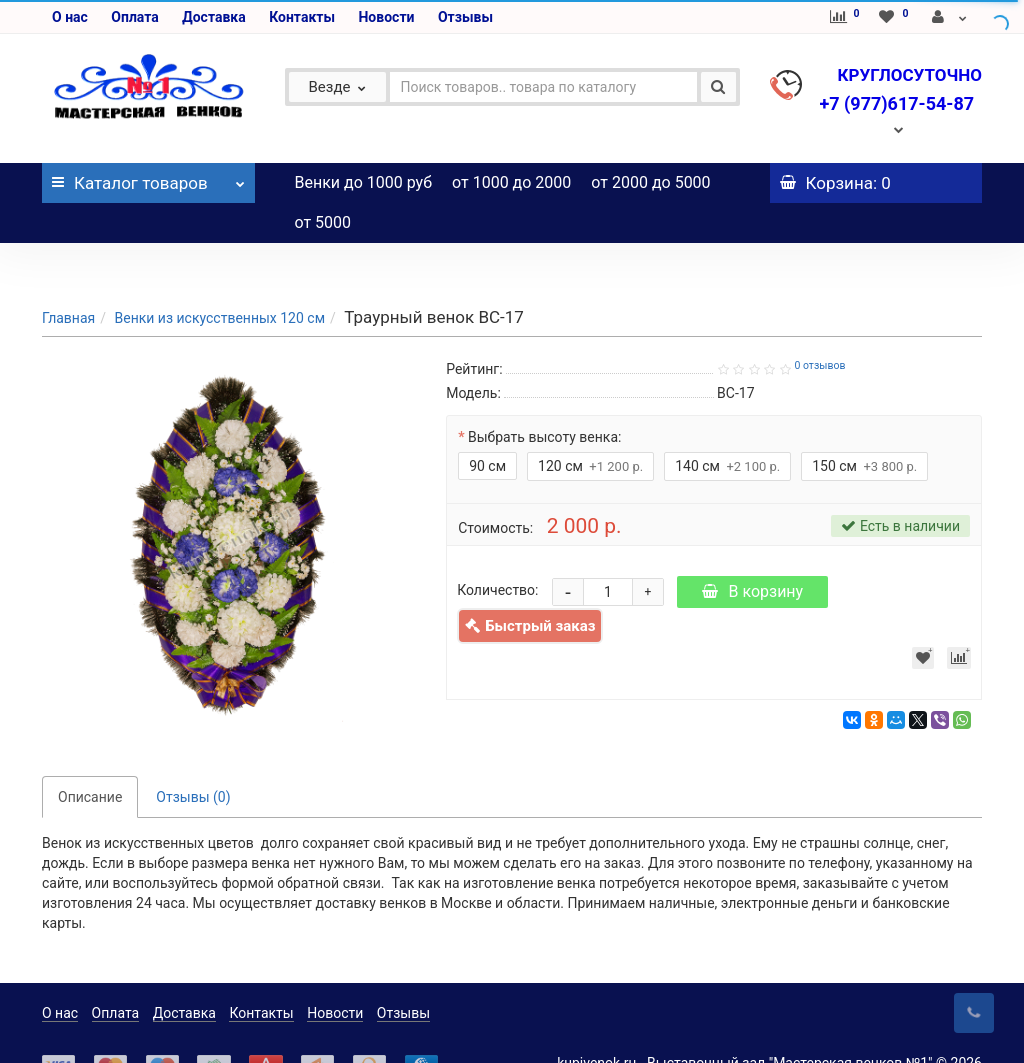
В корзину (752, 551)
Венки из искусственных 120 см (219, 278)
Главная (68, 278)
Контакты (302, 17)
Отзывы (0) (193, 757)
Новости (386, 17)
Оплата (134, 17)
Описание (90, 757)
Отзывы (465, 17)
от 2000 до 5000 (650, 182)
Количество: (497, 550)
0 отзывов (819, 325)
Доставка (213, 17)
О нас (70, 17)
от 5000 (323, 222)
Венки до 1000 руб (364, 182)
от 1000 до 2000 (511, 182)
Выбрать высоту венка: (544, 397)
